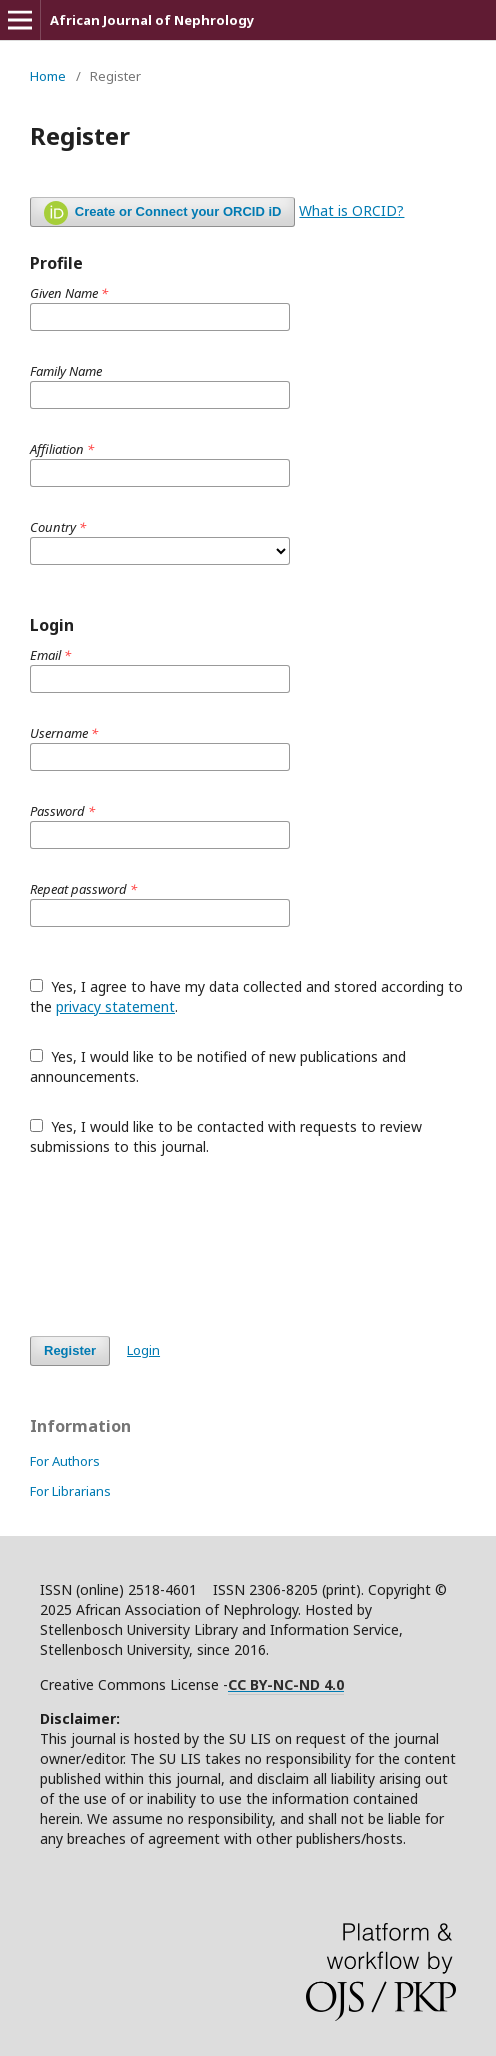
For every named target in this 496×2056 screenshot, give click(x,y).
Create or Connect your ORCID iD (162, 213)
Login (143, 1350)
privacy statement (115, 1006)
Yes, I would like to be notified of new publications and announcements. (218, 1066)
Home (48, 76)
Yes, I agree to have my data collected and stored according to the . (246, 996)
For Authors (65, 1461)
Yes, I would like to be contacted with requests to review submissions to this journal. (226, 1136)
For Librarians (70, 1491)
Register (70, 1350)
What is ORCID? (351, 210)
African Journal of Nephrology (152, 20)
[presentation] (182, 1246)
